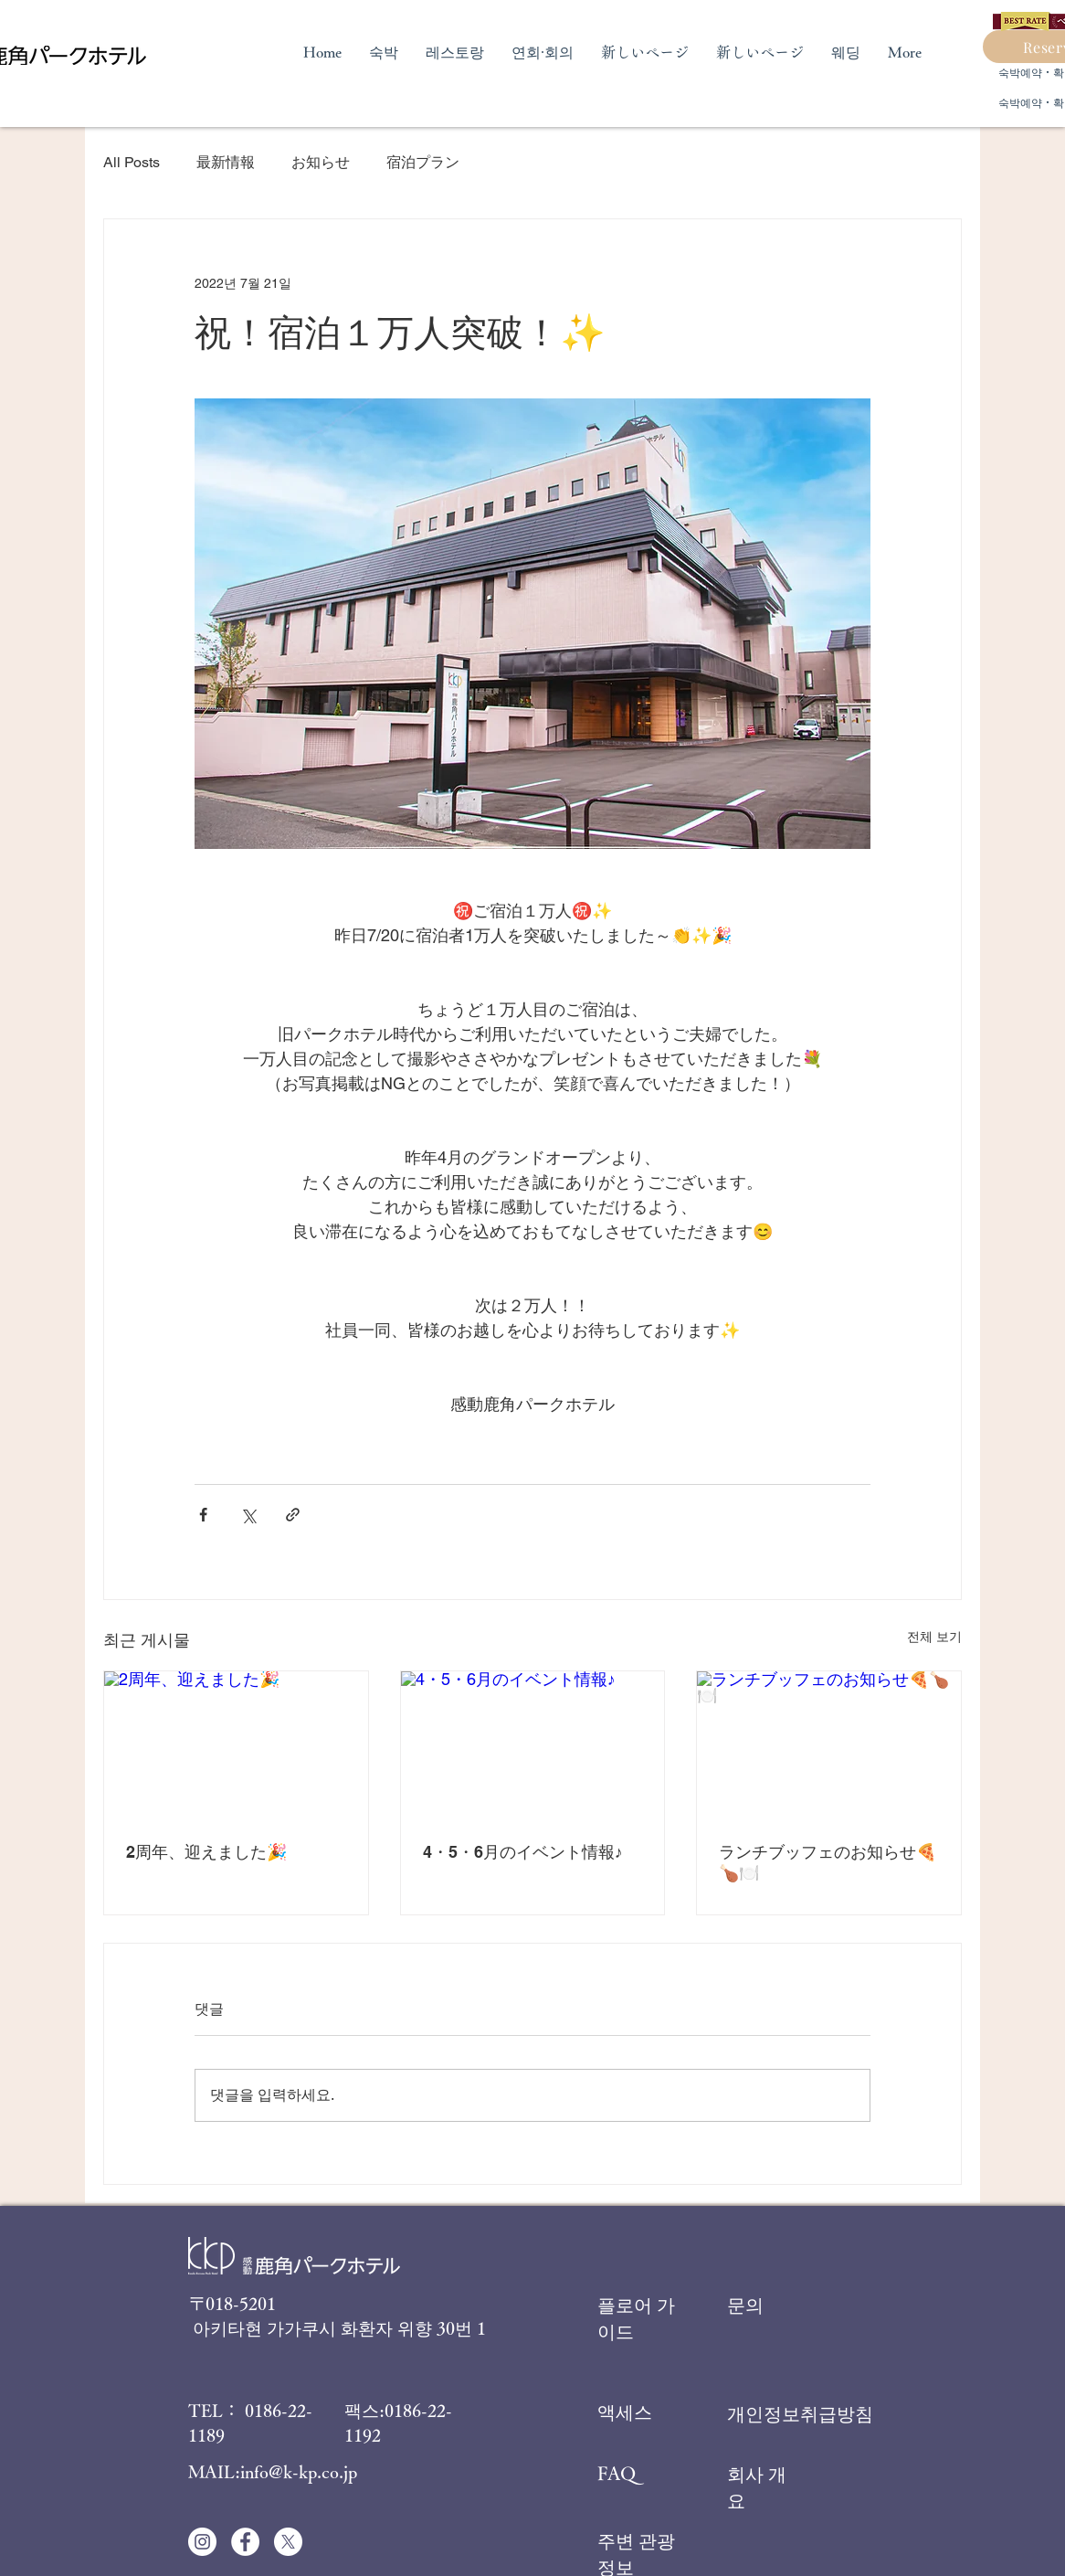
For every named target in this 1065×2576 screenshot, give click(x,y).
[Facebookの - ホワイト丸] (245, 2542)
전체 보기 (934, 1636)
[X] (288, 2542)
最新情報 (225, 162)
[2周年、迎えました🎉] (236, 1745)
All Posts (131, 162)
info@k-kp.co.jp (298, 2471)
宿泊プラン (422, 162)
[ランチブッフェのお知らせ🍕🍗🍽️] (829, 1745)
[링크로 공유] (292, 1514)
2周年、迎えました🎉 (206, 1851)
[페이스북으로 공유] (203, 1514)
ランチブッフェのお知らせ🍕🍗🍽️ (827, 1862)
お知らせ (320, 162)
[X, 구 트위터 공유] (248, 1514)
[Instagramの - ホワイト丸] (202, 2542)
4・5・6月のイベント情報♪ (523, 1851)
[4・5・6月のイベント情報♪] (533, 1745)
